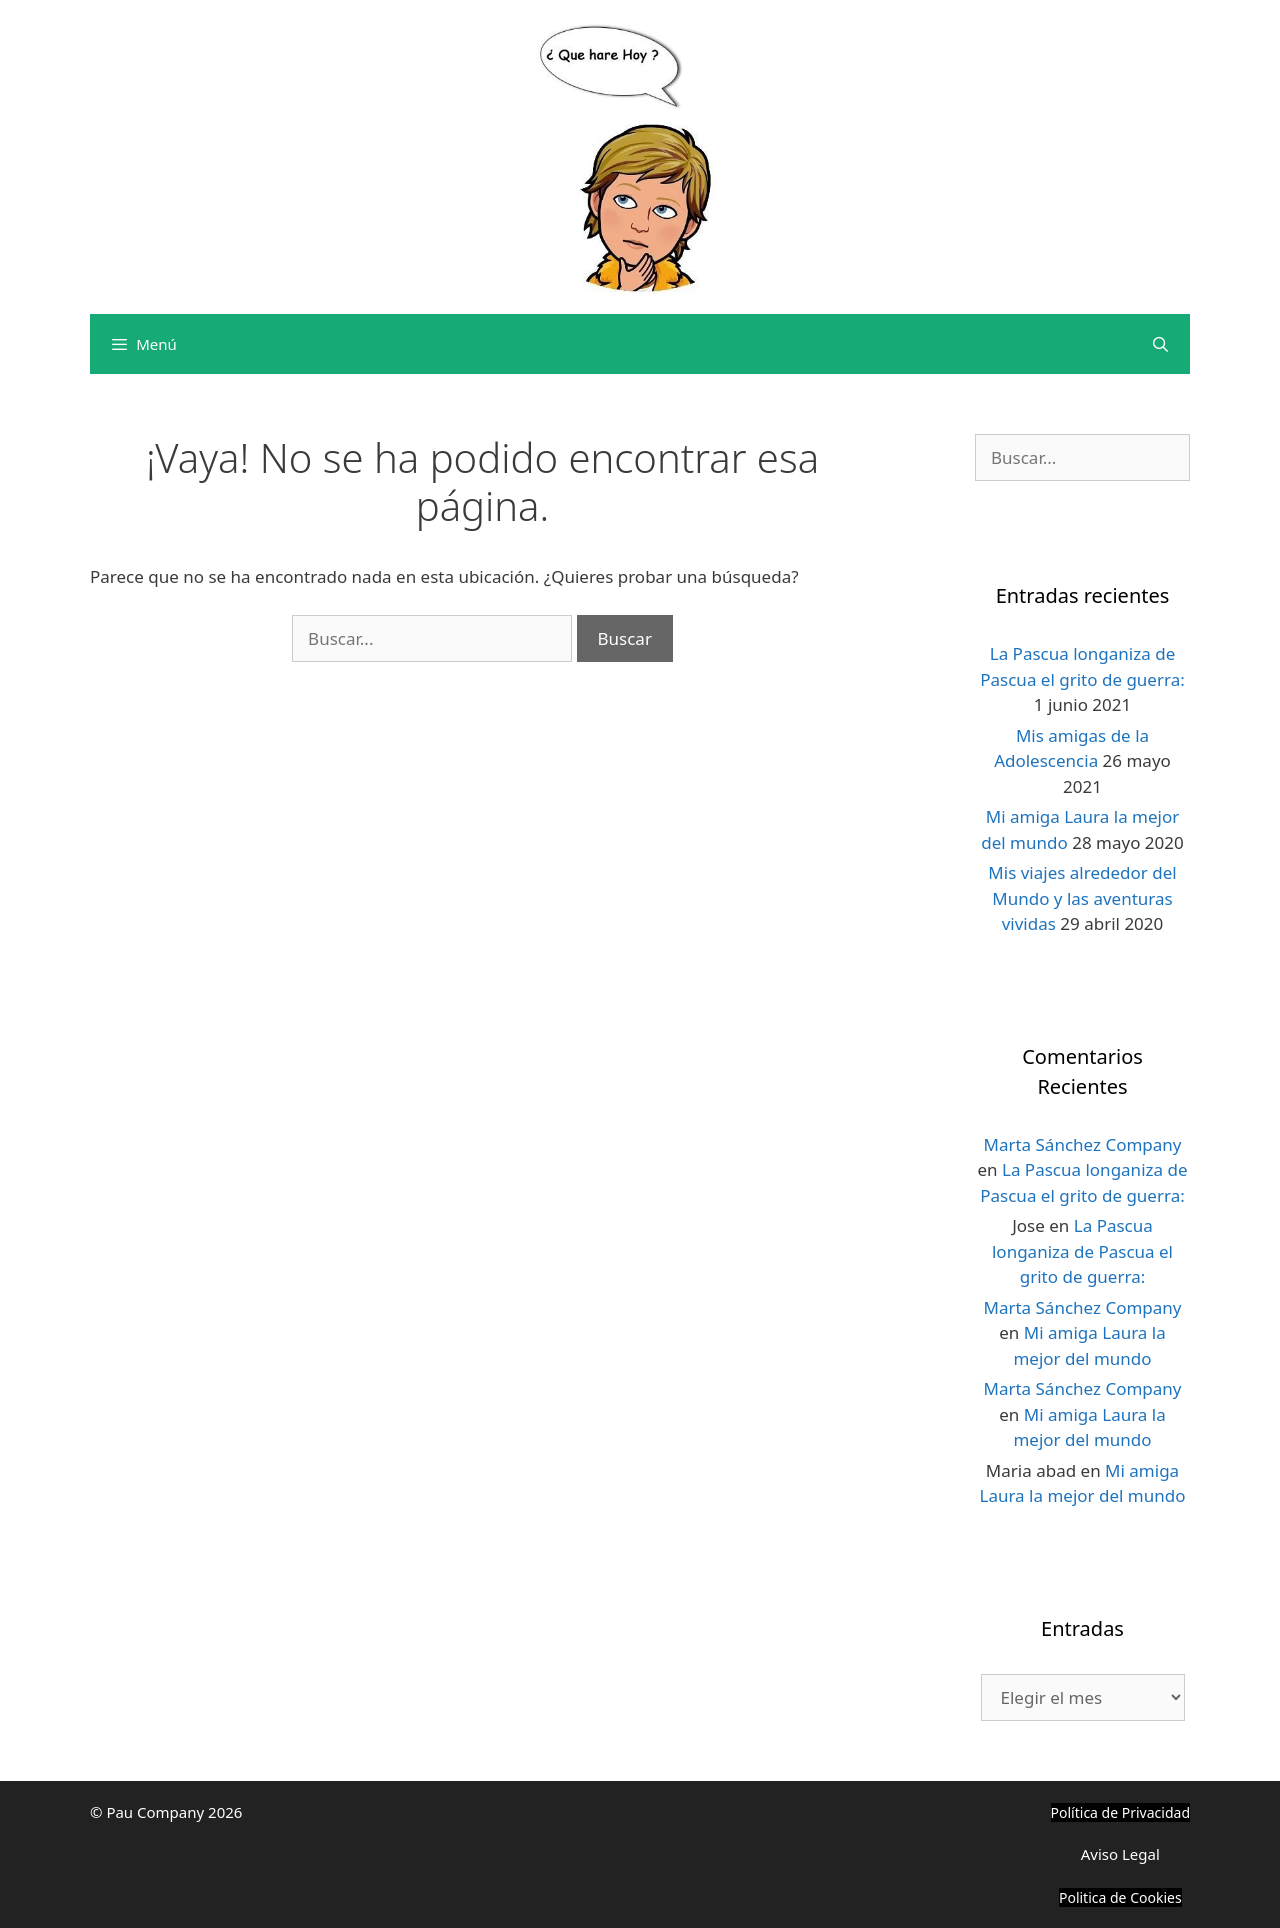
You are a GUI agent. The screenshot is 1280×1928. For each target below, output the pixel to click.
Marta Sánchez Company (1082, 1144)
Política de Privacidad (1120, 1812)
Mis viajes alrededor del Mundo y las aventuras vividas (1082, 898)
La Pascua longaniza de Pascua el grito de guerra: (1082, 1251)
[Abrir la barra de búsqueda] (1160, 344)
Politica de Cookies (1120, 1897)
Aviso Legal (1120, 1854)
